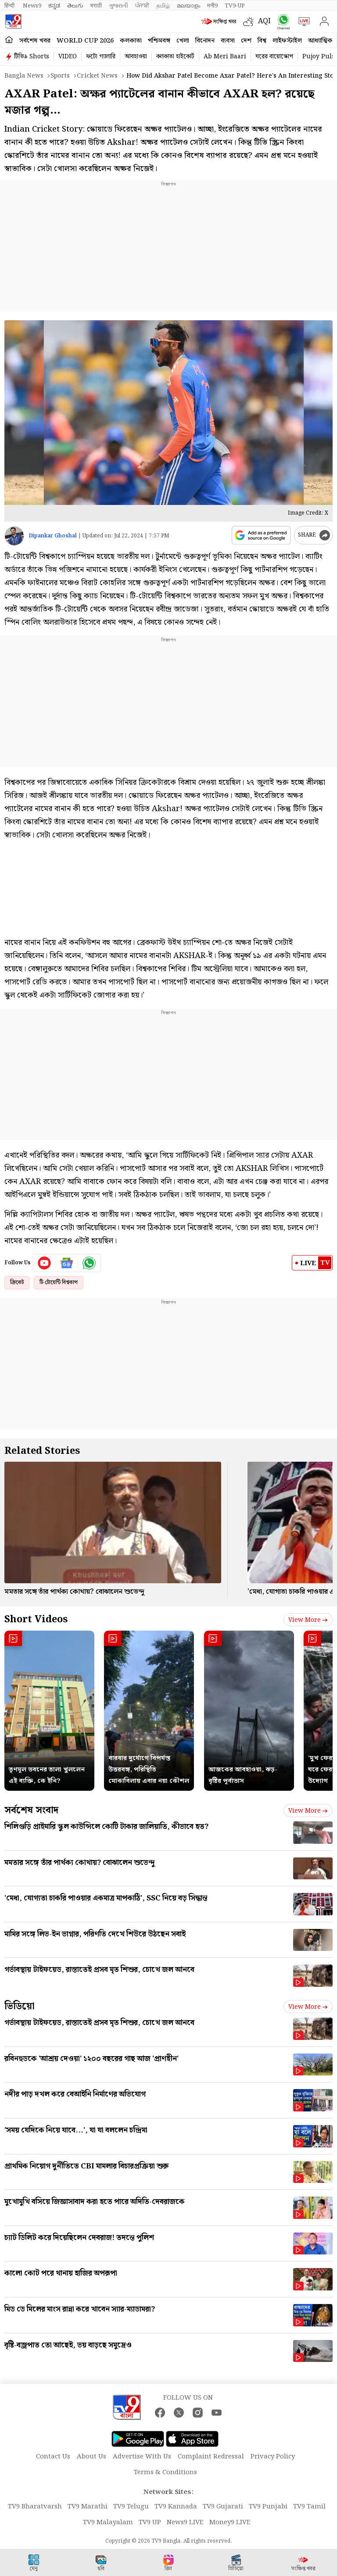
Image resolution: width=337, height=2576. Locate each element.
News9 (32, 5)
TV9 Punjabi (268, 2506)
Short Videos (36, 1619)
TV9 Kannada (175, 2506)
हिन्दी (10, 5)
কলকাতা (131, 41)
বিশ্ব (262, 41)
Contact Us (53, 2456)
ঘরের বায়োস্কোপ (274, 56)
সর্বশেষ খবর (34, 41)
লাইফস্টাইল (287, 41)
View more (308, 1620)
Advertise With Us (142, 2456)
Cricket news (97, 76)
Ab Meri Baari (225, 56)
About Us (91, 2456)
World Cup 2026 (85, 41)
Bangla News (23, 76)
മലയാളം (188, 5)
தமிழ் (163, 5)
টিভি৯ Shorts (31, 56)
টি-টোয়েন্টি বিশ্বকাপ (58, 1282)
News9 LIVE (185, 2522)
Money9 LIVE (230, 2522)
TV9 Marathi (88, 2506)
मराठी (96, 5)
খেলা (182, 41)
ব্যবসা (228, 41)
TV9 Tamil (309, 2506)
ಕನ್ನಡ (54, 5)
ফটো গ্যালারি (100, 56)
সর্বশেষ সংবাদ (31, 1810)
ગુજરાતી (118, 5)
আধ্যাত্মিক (320, 41)
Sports (60, 76)
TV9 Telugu (131, 2506)
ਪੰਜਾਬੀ (142, 5)
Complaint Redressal (211, 2456)
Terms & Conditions (165, 2472)
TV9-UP (235, 5)
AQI (264, 21)
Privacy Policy (273, 2456)
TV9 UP (150, 2522)
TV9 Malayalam (108, 2522)
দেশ (246, 41)
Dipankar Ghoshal (53, 536)
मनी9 (212, 5)
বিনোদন (205, 41)
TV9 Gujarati (223, 2506)
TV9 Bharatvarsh (35, 2506)
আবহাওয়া (136, 56)
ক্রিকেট (17, 1282)
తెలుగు (75, 5)
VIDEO (67, 56)
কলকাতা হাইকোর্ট (175, 56)
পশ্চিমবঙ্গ (159, 41)
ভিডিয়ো (19, 2006)
